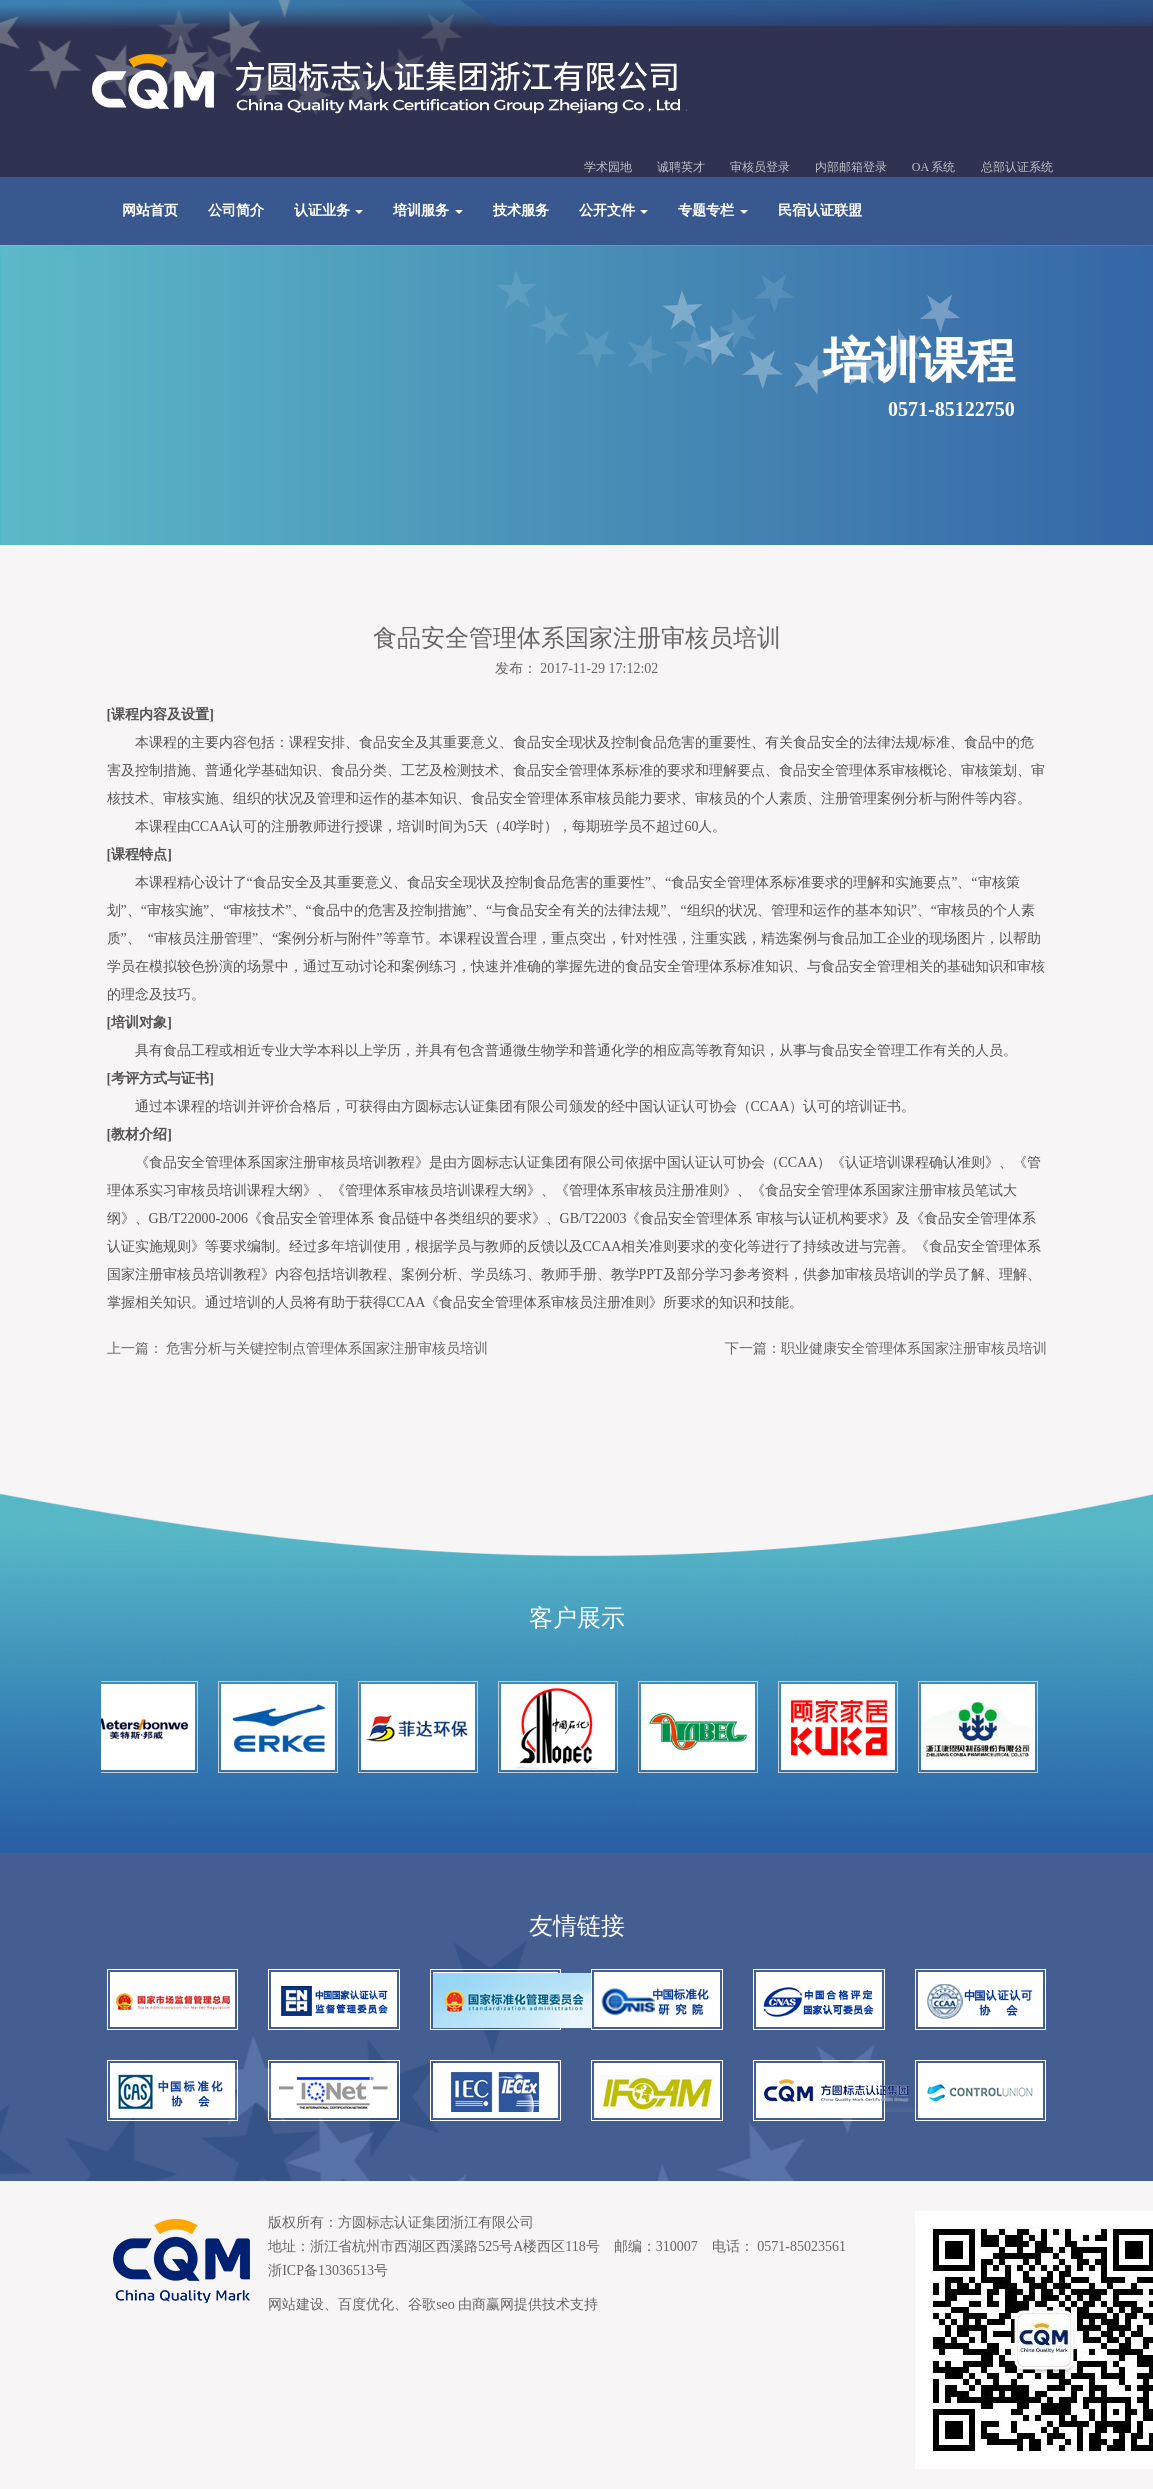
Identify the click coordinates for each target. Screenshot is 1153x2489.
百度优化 (366, 2304)
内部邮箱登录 (851, 167)
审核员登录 (760, 167)
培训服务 (428, 210)
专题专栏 (713, 210)
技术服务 (521, 210)
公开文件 (614, 210)
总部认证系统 (1017, 167)
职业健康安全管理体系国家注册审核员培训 (914, 1348)
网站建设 (296, 2304)
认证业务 (329, 210)
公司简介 (236, 210)
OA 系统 (934, 167)
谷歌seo (431, 2304)
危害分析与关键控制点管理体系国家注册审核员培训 (327, 1348)
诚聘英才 (681, 167)
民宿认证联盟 (820, 210)
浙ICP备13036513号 (328, 2270)
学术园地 (608, 167)
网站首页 (150, 210)
